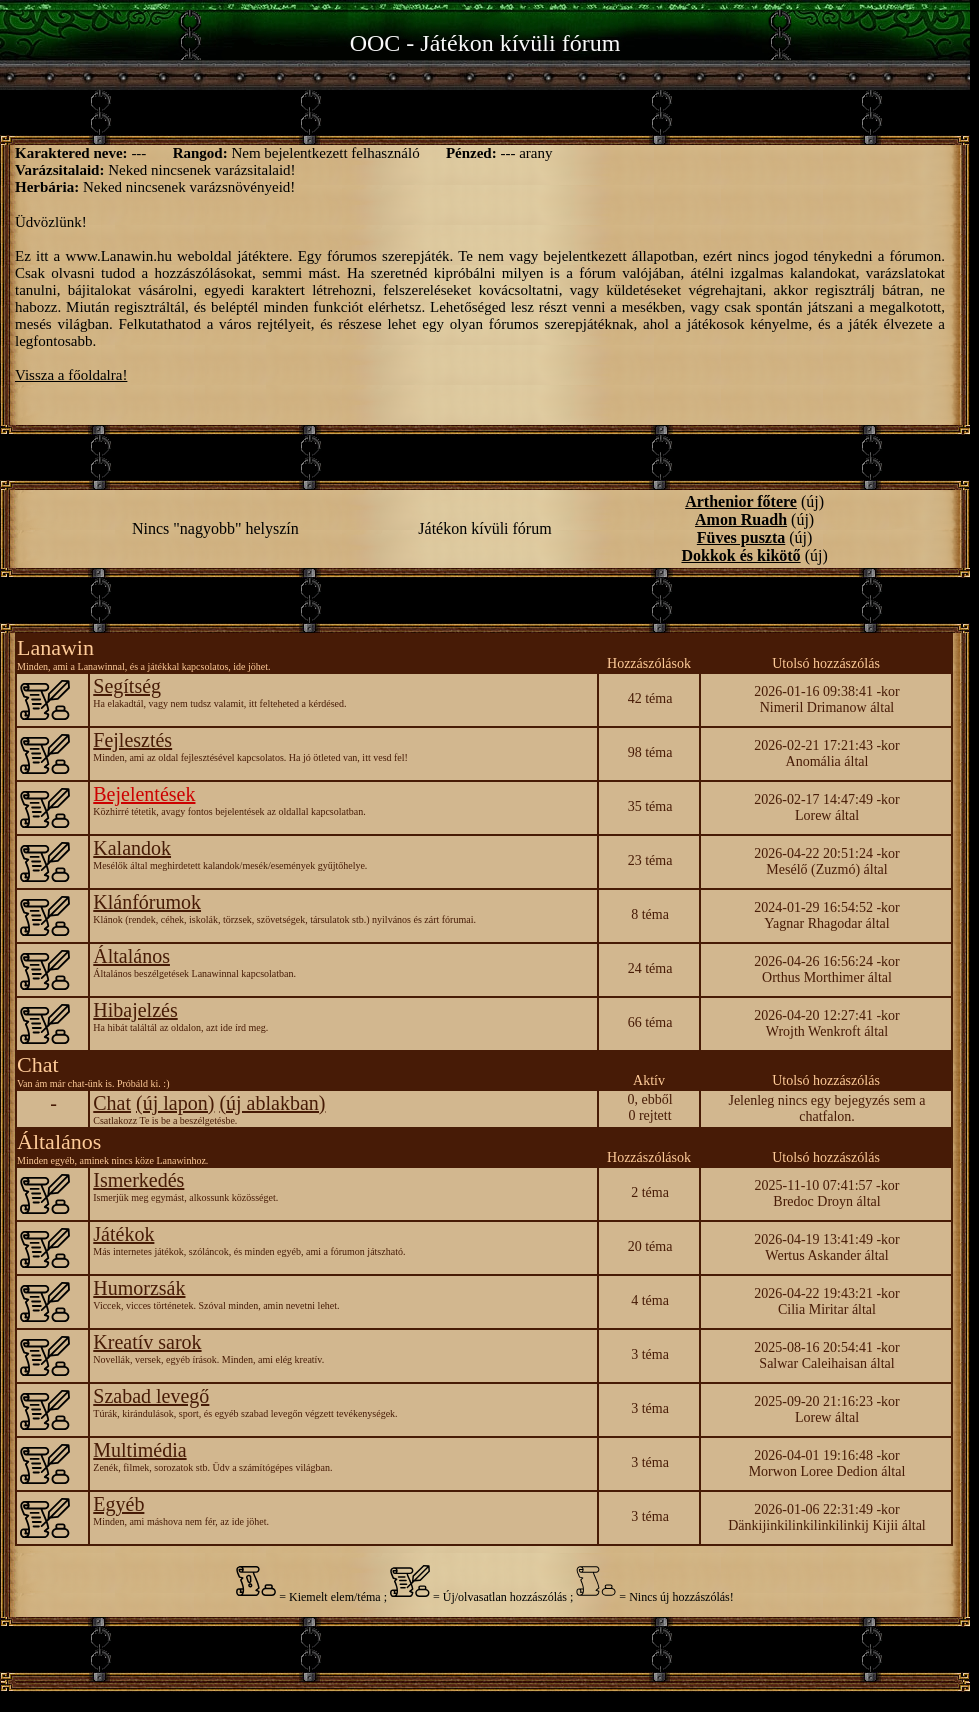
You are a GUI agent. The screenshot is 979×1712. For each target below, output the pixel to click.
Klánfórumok (147, 902)
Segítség (127, 686)
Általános (131, 956)
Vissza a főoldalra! (71, 375)
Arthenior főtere (741, 501)
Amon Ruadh (741, 519)
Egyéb (118, 1504)
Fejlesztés (132, 740)
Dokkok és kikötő (740, 555)
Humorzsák (139, 1288)
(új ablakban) (272, 1103)
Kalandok (132, 848)
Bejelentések (144, 794)
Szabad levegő (151, 1396)
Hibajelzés (135, 1010)
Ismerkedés (138, 1180)
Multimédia (139, 1450)
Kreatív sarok (147, 1342)
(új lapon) (175, 1103)
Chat (112, 1103)
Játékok (123, 1234)
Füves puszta (741, 537)
